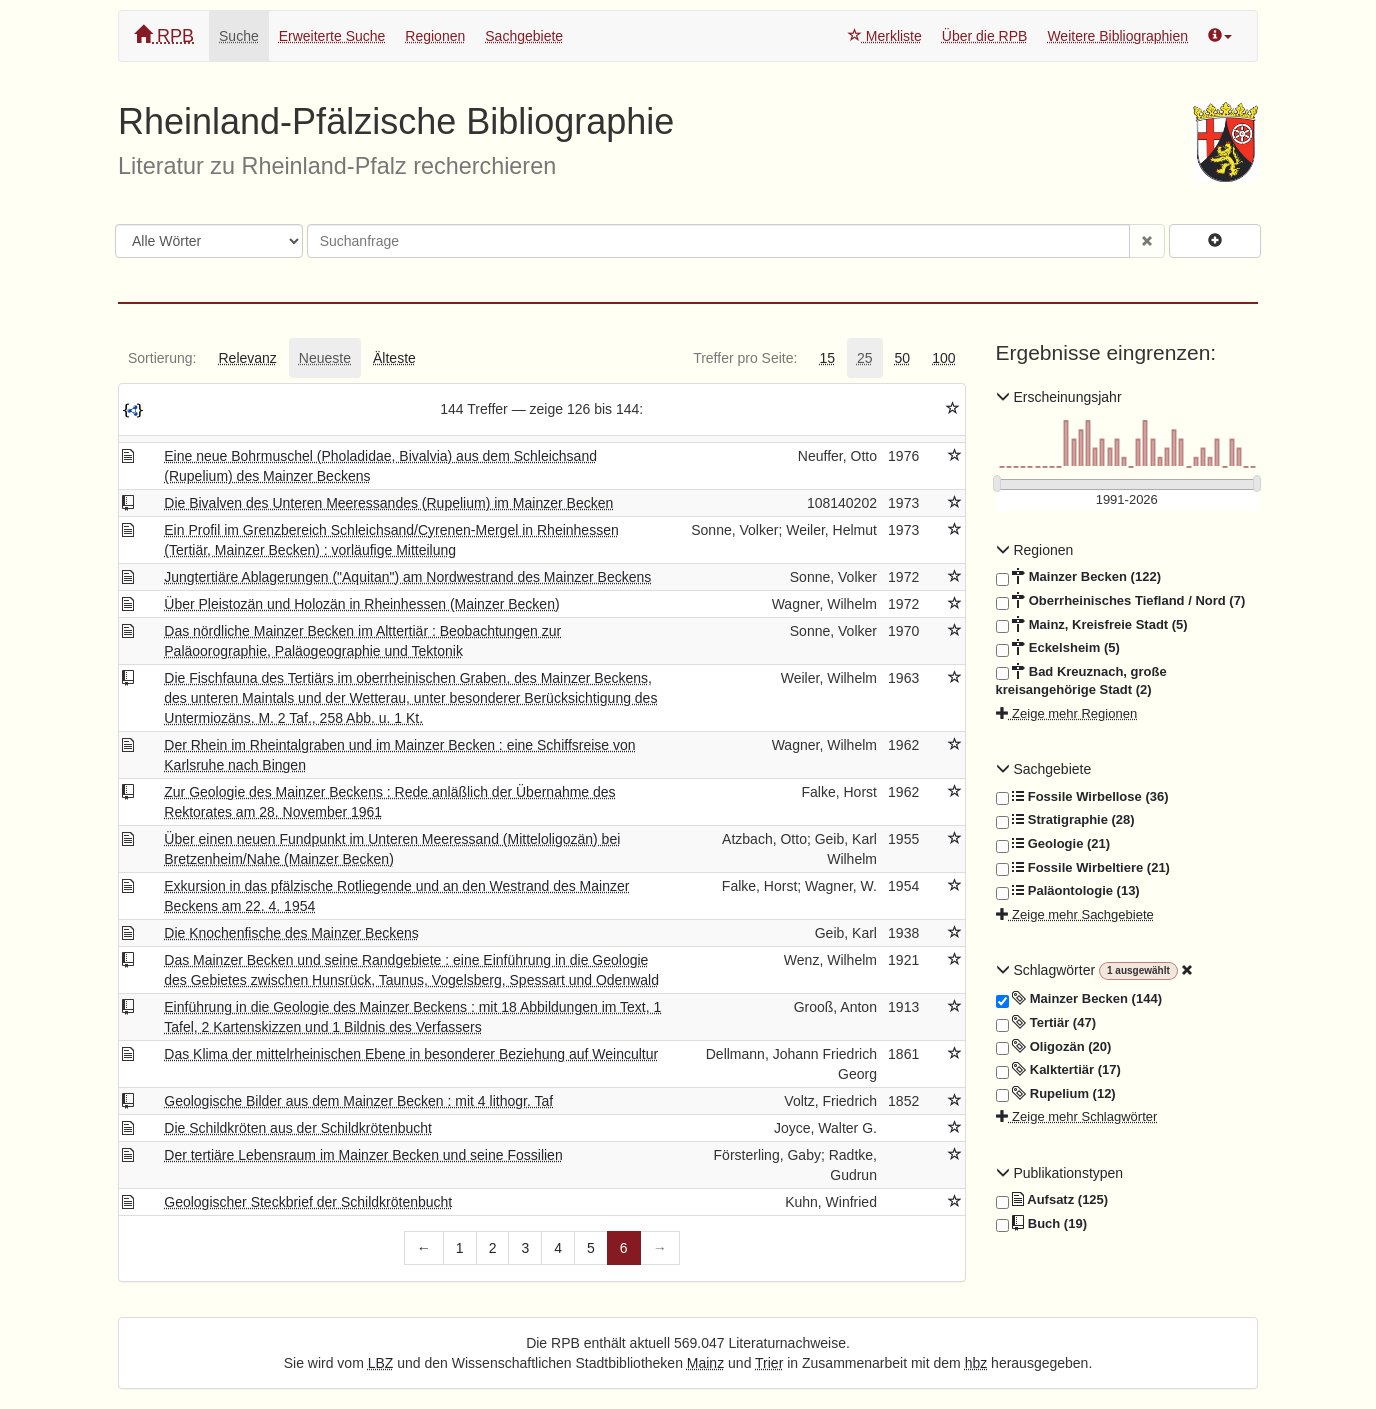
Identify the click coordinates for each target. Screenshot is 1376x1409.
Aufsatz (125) (1052, 1200)
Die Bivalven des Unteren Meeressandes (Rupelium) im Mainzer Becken (388, 503)
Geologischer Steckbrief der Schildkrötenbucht (308, 1202)
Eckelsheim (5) (1058, 648)
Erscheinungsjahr (1059, 397)
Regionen (435, 36)
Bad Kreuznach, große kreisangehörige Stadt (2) (1081, 680)
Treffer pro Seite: (745, 358)
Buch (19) (1041, 1224)
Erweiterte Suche (332, 36)
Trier (769, 1363)
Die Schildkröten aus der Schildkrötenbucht (298, 1128)
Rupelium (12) (1056, 1094)
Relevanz (247, 358)
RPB (164, 35)
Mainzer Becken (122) (1078, 577)
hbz (976, 1363)
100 (943, 358)
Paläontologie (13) (1068, 891)
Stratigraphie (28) (1065, 820)
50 (903, 358)
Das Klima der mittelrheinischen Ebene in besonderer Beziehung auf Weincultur (411, 1054)
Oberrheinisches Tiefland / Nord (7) (1121, 601)
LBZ (381, 1363)
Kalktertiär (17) (1058, 1070)
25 (865, 358)
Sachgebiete (524, 36)
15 (827, 358)
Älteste (394, 358)
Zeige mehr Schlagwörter (1077, 1116)
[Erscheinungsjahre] (1127, 500)
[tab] (162, 358)
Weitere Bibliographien (1117, 36)
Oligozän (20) (1054, 1047)
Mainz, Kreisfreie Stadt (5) (1092, 625)
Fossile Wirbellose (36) (1082, 797)
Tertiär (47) (1046, 1023)
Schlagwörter (1047, 970)
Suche (239, 36)
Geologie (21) (1053, 844)
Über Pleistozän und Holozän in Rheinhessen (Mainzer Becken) (361, 604)
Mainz (705, 1363)
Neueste (325, 358)
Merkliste (885, 36)
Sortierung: (162, 358)
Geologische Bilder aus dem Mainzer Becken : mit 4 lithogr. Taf (358, 1101)
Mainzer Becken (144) (1079, 999)
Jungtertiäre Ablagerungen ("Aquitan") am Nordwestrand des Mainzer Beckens (407, 577)
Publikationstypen (1060, 1173)
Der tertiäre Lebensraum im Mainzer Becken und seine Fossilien (363, 1155)
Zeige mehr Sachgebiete (1075, 914)
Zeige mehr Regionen (1067, 713)
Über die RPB (985, 36)
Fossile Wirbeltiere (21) (1083, 868)
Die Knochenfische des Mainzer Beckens (291, 933)
